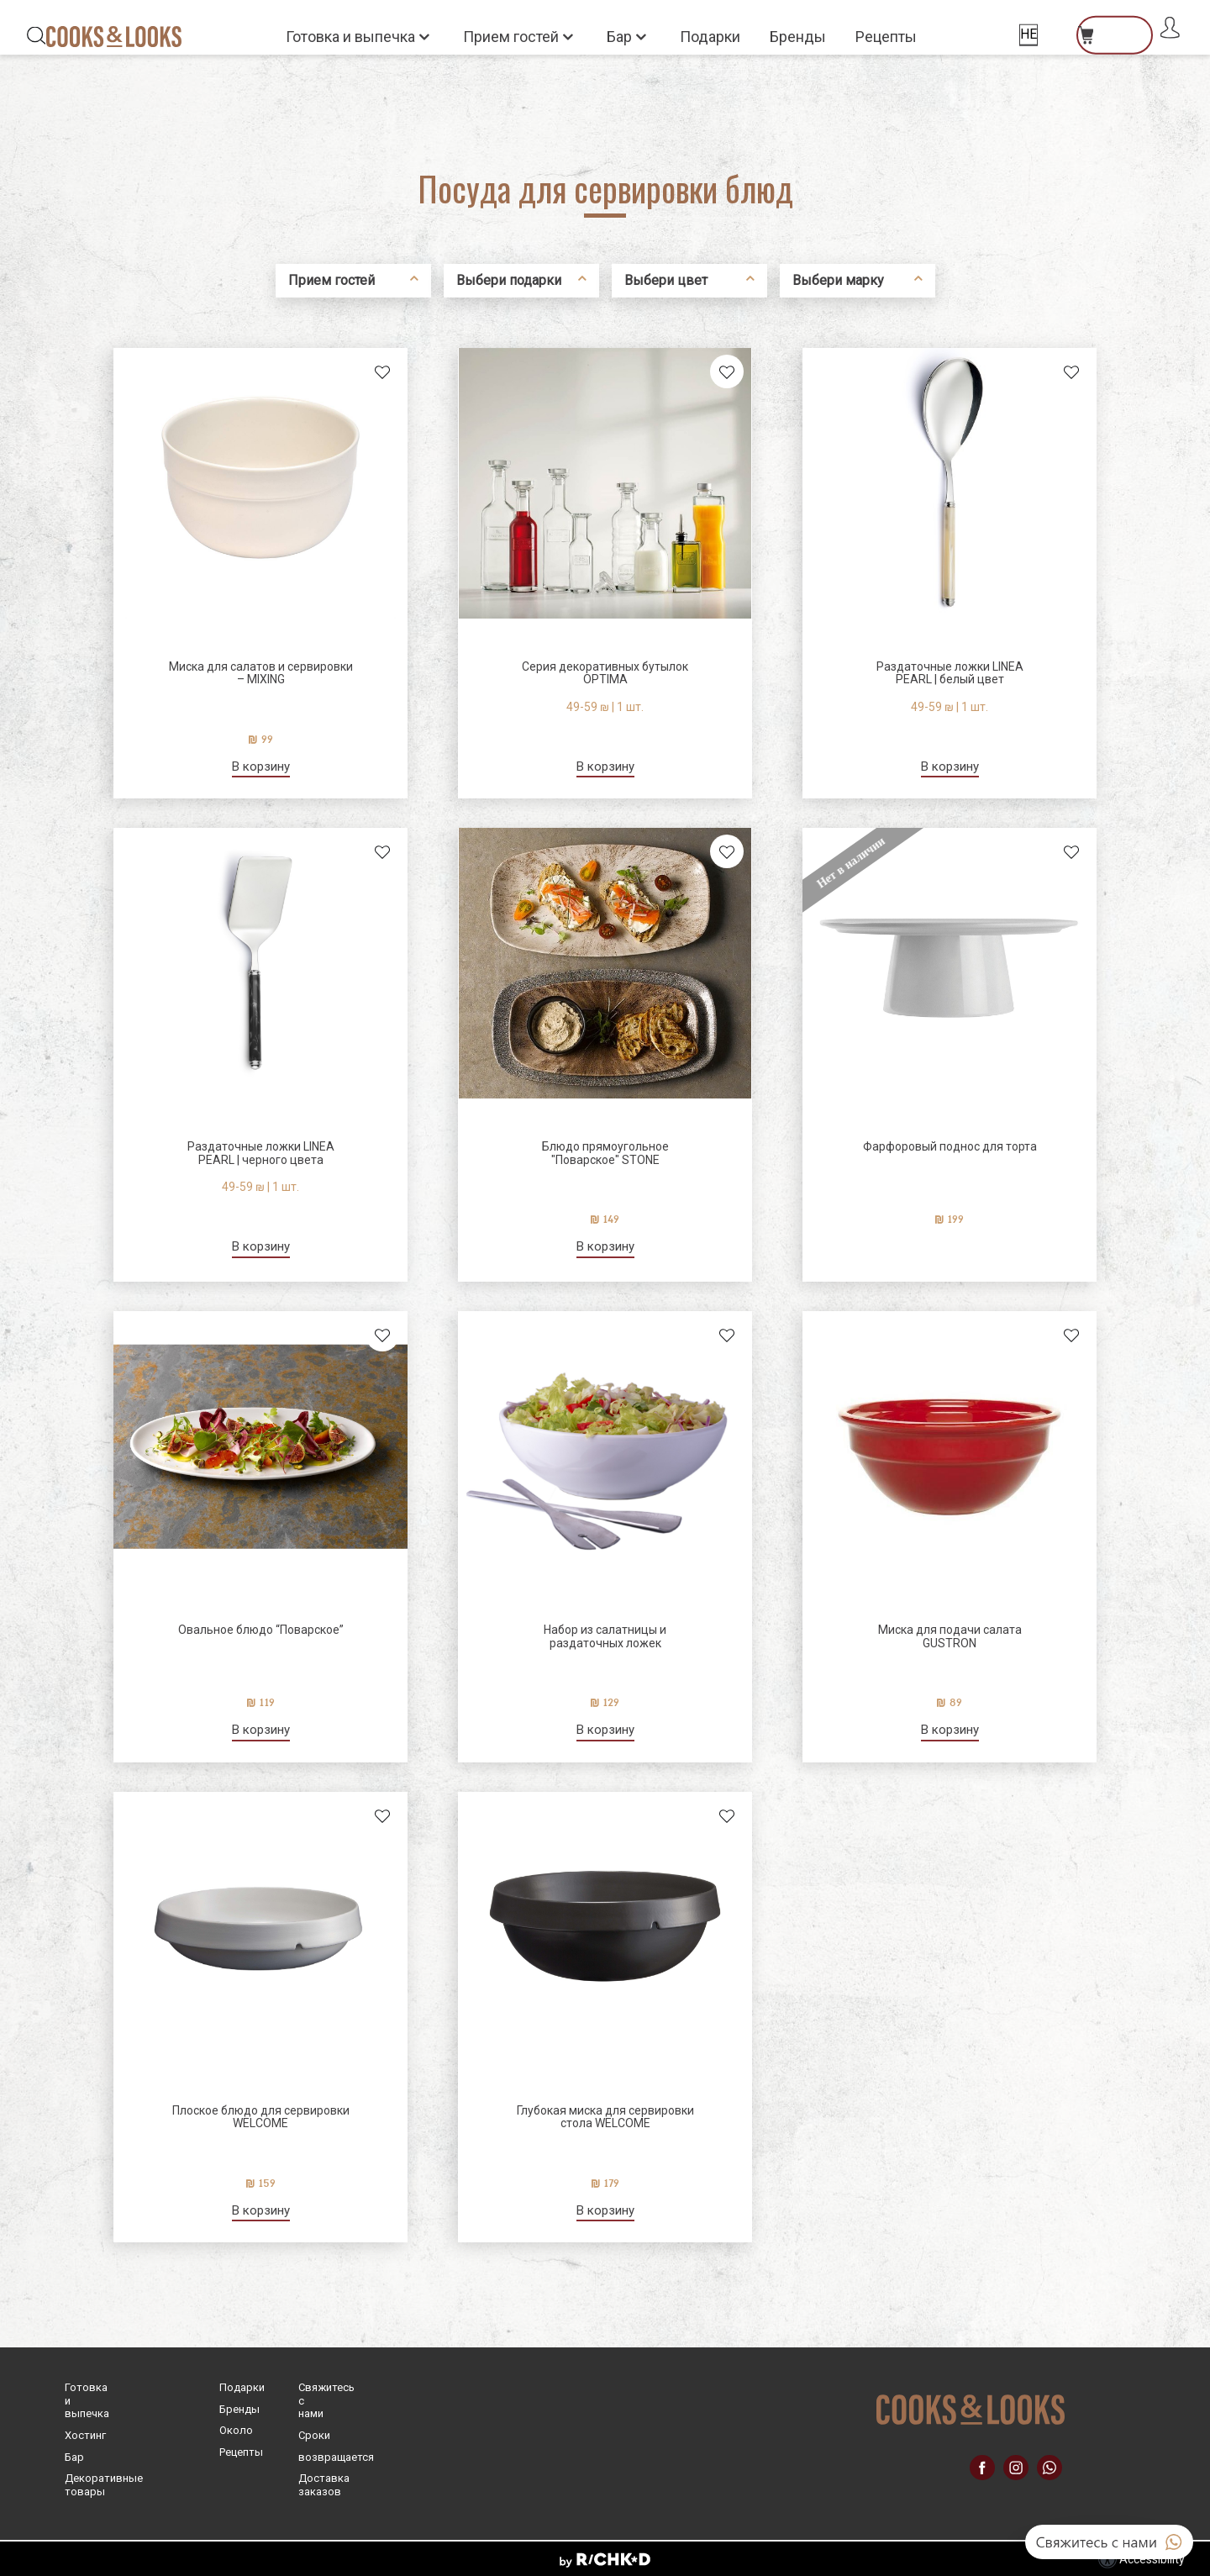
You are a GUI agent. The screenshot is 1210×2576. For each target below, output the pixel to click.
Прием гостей (512, 36)
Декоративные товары (104, 2485)
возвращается (336, 2457)
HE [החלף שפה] (1028, 34)
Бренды (798, 36)
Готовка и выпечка (352, 36)
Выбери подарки (508, 280)
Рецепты (886, 36)
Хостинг (85, 2435)
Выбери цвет (666, 280)
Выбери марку (838, 280)
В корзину (261, 767)
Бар (621, 36)
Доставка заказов (324, 2485)
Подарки (710, 36)
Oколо (236, 2430)
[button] (605, 36)
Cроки (314, 2435)
